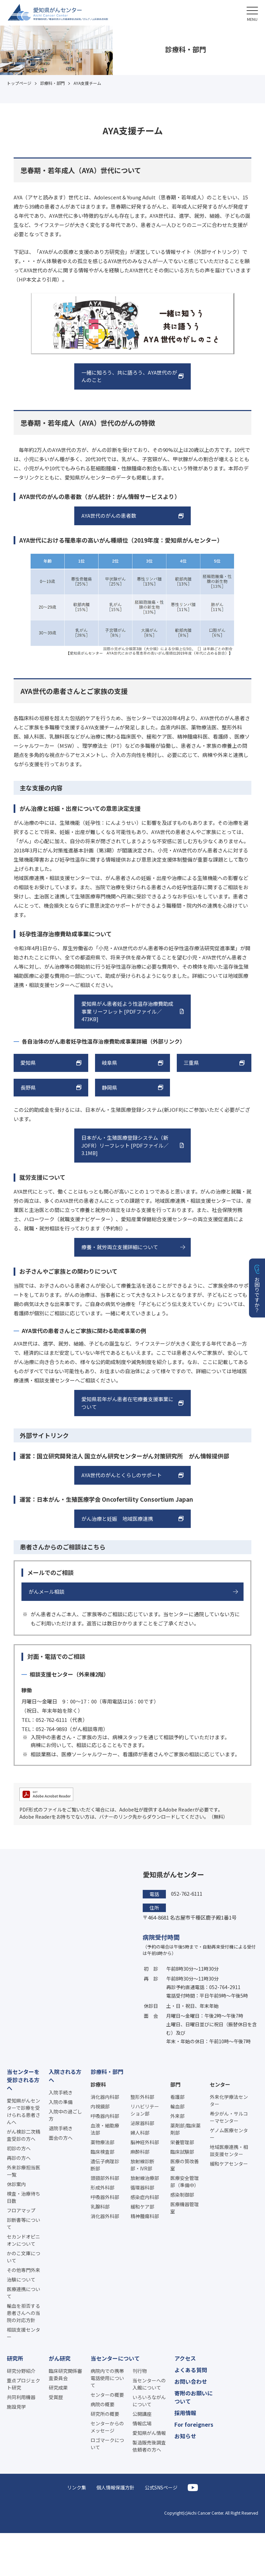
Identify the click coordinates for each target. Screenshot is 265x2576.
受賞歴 (56, 2397)
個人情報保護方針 (115, 2487)
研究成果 (58, 2387)
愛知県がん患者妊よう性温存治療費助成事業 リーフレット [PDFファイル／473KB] (127, 1011)
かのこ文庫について (23, 2257)
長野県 (28, 1087)
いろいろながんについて (149, 2401)
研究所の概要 (105, 2413)
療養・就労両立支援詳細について (119, 1247)
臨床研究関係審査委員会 (65, 2374)
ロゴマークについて (107, 2444)
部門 (175, 2084)
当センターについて (115, 2358)
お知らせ (185, 2436)
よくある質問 (190, 2370)
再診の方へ (19, 2157)
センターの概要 (107, 2394)
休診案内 (16, 2184)
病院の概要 (102, 2404)
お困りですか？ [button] (257, 1295)
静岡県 (109, 1087)
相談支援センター (23, 2333)
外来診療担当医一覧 (23, 2171)
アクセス (185, 2358)
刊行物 (139, 2370)
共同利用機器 (21, 2397)
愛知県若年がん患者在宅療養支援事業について (127, 1402)
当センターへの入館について (149, 2384)
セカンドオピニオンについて (23, 2240)
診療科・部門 (107, 2071)
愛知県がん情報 (149, 2432)
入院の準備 (61, 2101)
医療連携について (23, 2293)
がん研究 (60, 2358)
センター (220, 2084)
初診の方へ (19, 2148)
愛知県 (28, 1062)
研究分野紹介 (21, 2370)
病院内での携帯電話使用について (107, 2378)
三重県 (191, 1062)
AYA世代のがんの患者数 (108, 515)
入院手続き (61, 2092)
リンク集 (76, 2487)
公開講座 (142, 2413)
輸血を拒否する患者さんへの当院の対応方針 (23, 2312)
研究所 (15, 2358)
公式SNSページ (161, 2487)
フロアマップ (21, 2210)
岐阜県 (109, 1062)
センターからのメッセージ (107, 2427)
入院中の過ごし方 (65, 2115)
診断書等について (23, 2223)
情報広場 (142, 2423)
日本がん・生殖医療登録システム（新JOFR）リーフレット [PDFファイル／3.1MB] (125, 1145)
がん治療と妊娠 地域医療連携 (117, 1518)
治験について (21, 2279)
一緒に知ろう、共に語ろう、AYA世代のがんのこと (129, 376)
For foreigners (193, 2424)
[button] (252, 13)
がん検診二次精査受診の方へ (23, 2135)
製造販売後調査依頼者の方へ (149, 2446)
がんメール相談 (46, 1591)
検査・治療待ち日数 (23, 2197)
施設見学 (16, 2406)
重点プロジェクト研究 (23, 2384)
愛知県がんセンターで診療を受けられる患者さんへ (23, 2111)
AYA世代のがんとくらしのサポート (121, 1475)
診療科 (98, 2084)
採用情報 (185, 2413)
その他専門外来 (23, 2270)
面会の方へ (61, 2137)
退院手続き (61, 2128)
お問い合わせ (190, 2381)
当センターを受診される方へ (23, 2079)
